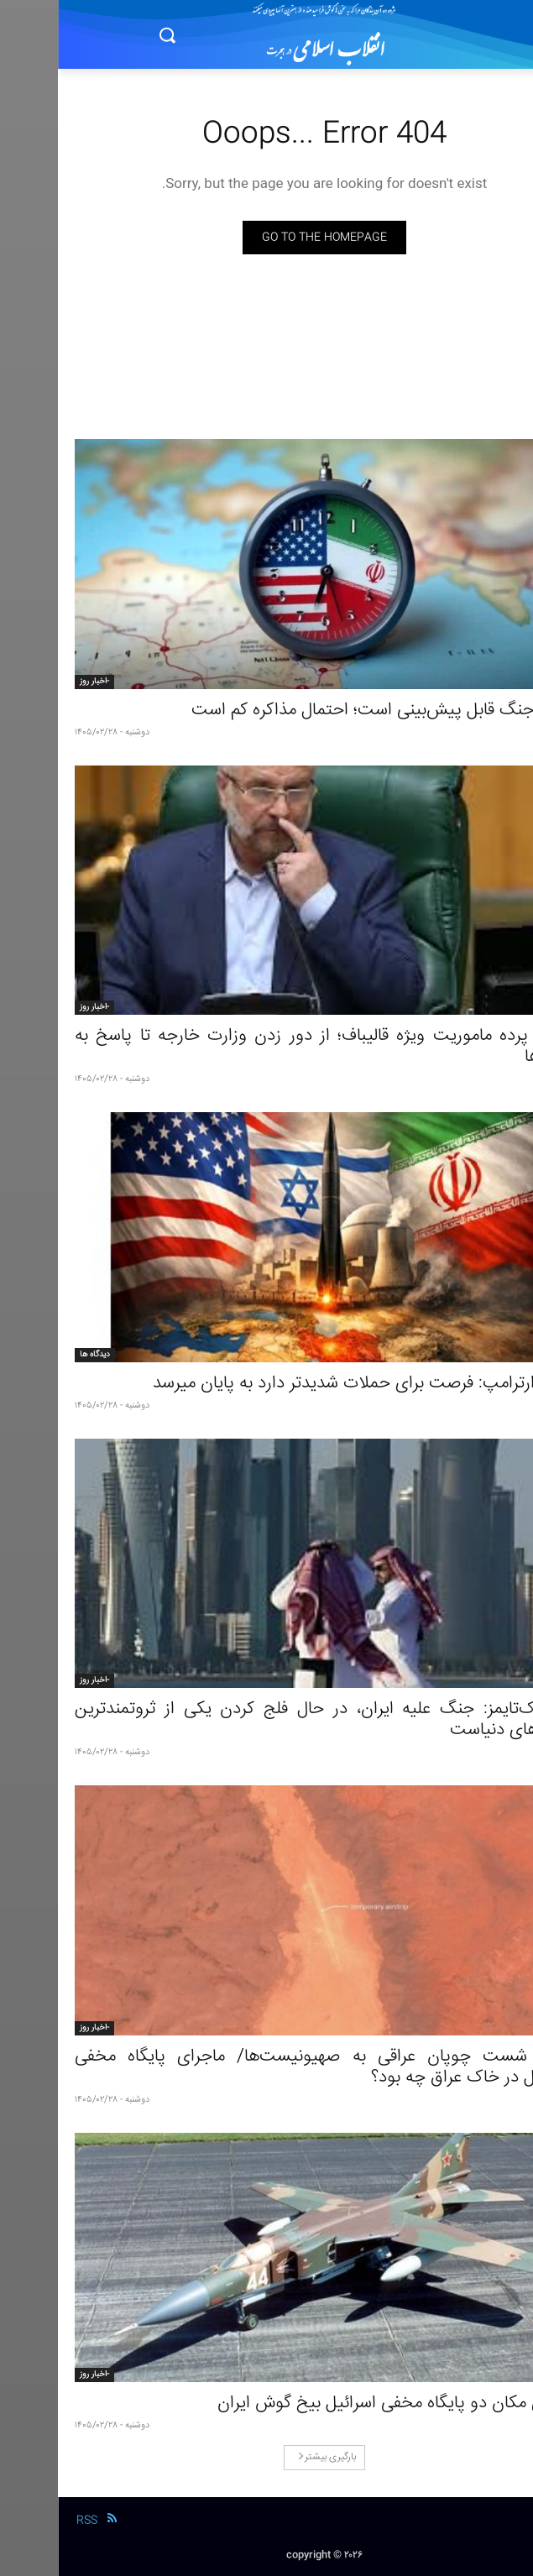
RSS (28, 2520)
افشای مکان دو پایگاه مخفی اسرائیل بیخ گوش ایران (337, 2403)
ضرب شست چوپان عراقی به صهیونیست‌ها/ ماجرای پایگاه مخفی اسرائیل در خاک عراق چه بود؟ (266, 2067)
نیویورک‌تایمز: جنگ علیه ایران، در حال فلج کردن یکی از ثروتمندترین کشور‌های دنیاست (266, 1720)
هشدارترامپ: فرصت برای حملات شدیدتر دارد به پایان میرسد (305, 1384)
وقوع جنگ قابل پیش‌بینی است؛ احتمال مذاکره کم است (324, 710)
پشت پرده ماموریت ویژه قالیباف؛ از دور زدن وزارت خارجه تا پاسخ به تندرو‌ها (266, 1046)
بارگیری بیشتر (269, 2457)
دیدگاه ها (37, 1354)
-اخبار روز (36, 681)
